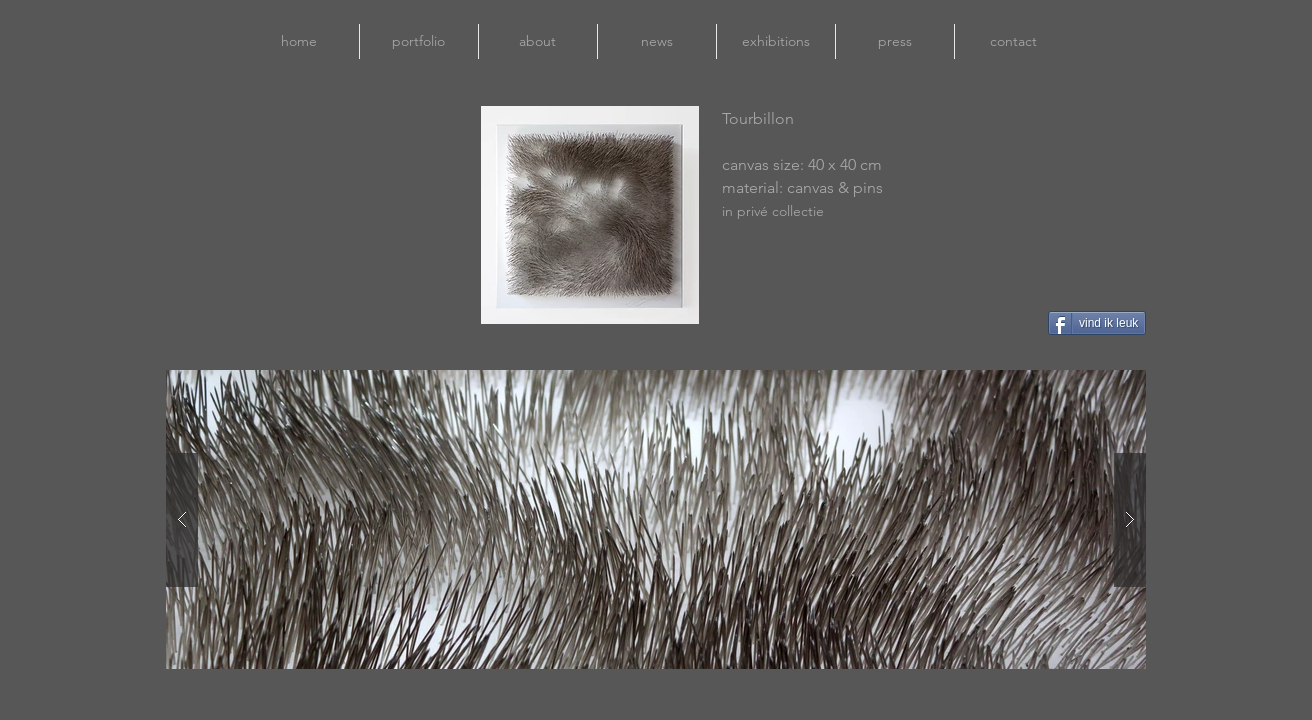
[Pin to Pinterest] (989, 323)
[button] (656, 519)
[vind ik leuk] (1097, 323)
